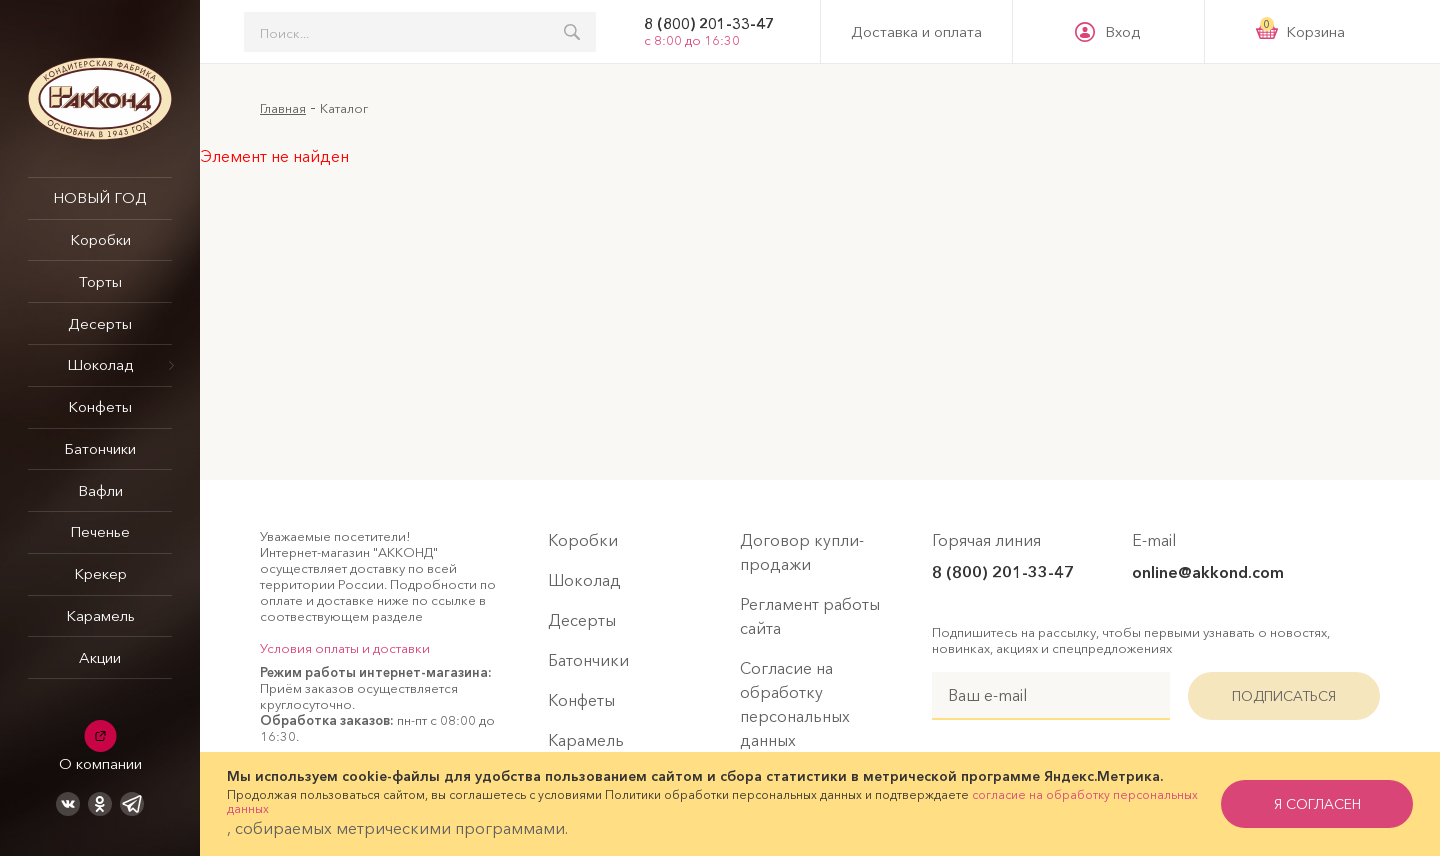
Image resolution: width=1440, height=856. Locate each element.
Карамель (100, 615)
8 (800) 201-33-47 (709, 24)
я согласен (1317, 804)
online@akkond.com (1208, 572)
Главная (283, 108)
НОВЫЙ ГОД (100, 197)
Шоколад (100, 364)
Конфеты (100, 406)
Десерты (100, 323)
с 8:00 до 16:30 (692, 40)
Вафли (100, 490)
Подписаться (1284, 696)
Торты (100, 281)
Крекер (100, 573)
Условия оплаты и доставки (345, 648)
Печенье (100, 531)
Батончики (100, 448)
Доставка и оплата (916, 32)
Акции (100, 657)
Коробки (100, 239)
